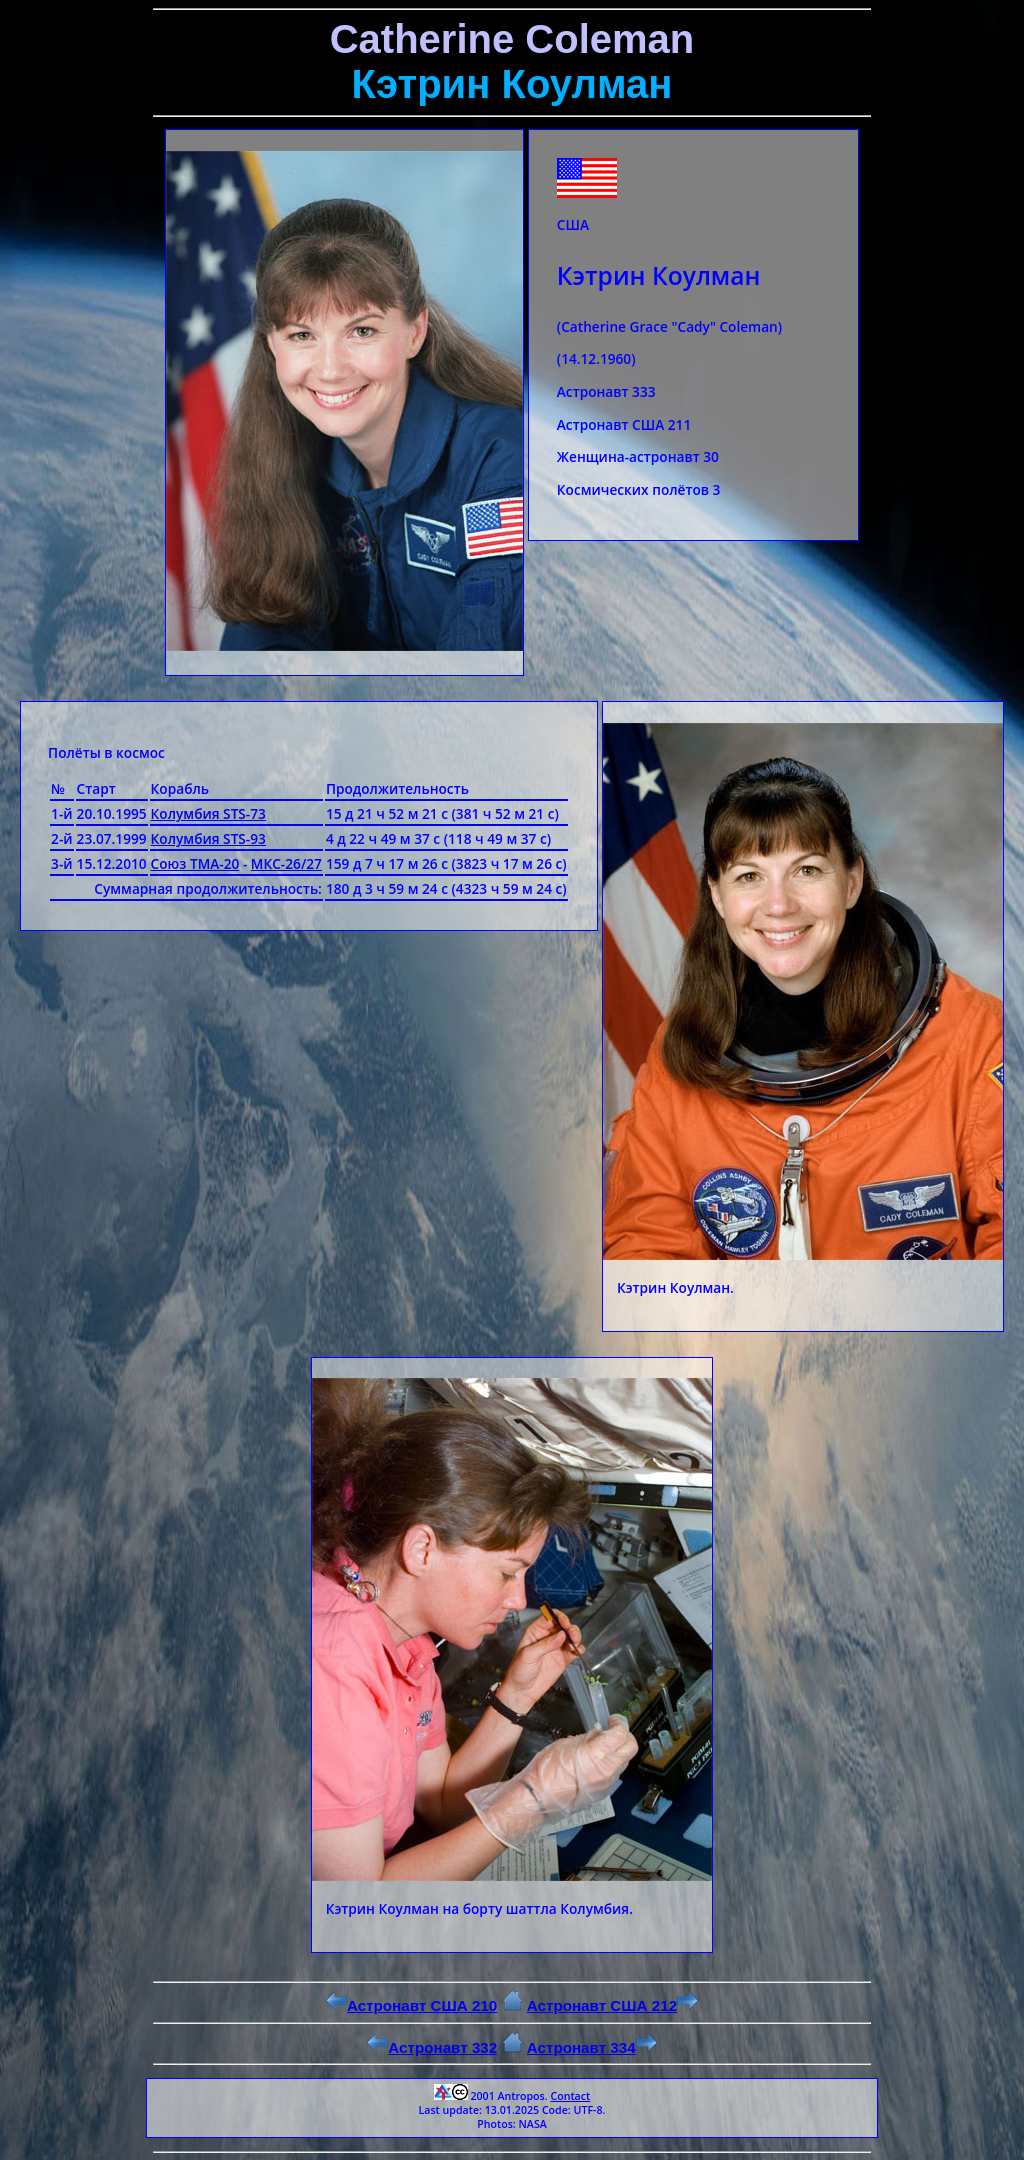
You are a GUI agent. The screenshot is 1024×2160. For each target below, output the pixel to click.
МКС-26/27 (286, 863)
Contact (570, 2096)
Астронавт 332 (432, 2047)
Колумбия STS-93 (208, 838)
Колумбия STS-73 (208, 813)
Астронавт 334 (592, 2047)
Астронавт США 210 (411, 2005)
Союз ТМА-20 (195, 863)
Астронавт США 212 (612, 2005)
